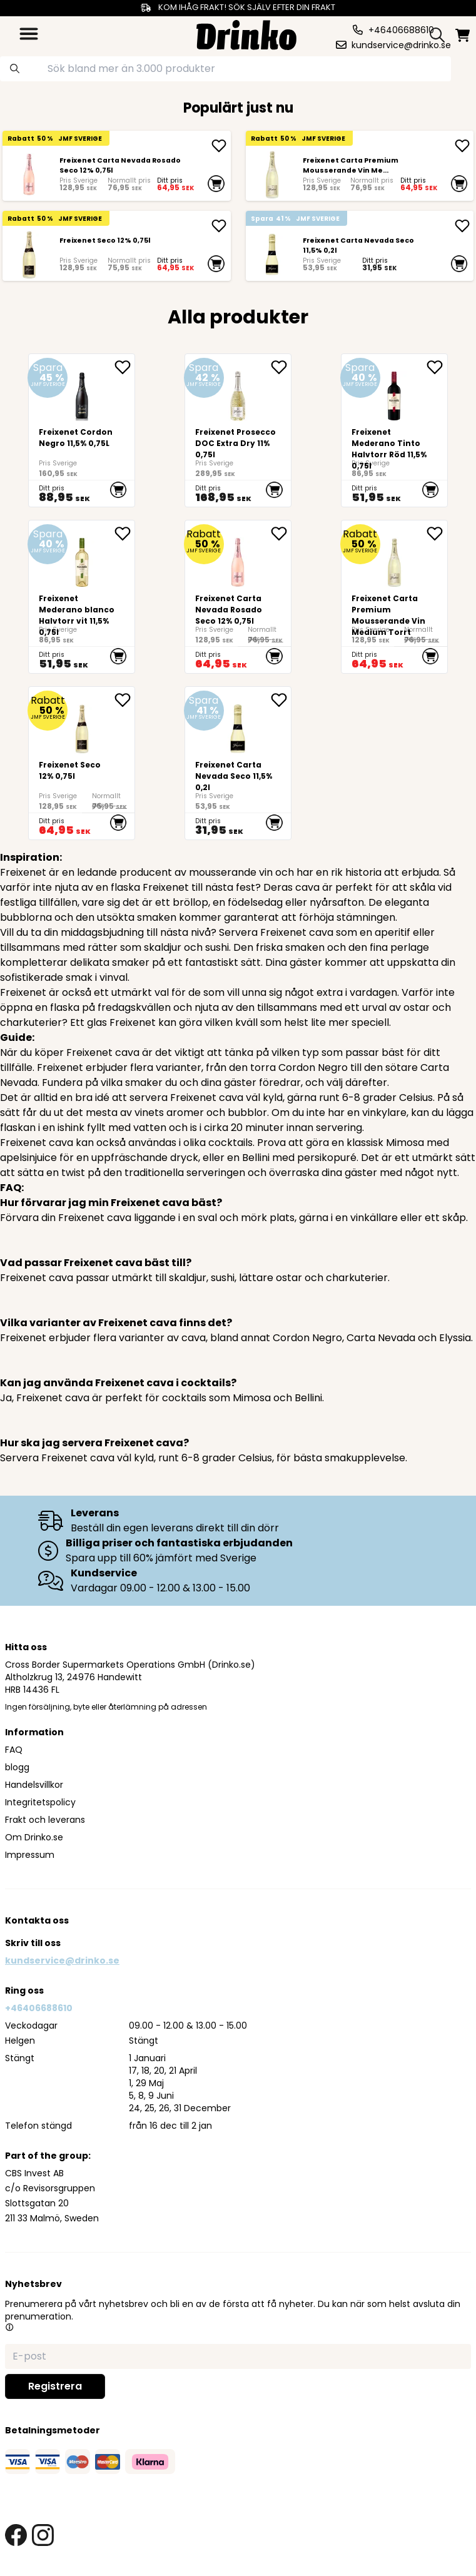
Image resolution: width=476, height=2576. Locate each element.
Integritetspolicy (40, 1802)
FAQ (14, 1749)
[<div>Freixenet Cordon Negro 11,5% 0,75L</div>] (81, 430)
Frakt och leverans (45, 1819)
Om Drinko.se (34, 1837)
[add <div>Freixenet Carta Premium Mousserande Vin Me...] (462, 145)
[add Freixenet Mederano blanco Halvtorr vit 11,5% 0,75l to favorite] (124, 533)
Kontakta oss (37, 1920)
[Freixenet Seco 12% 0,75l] (29, 254)
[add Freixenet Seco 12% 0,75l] (218, 225)
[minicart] (462, 35)
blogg (17, 1767)
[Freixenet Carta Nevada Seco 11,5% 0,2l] (272, 254)
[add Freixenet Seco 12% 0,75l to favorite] (124, 700)
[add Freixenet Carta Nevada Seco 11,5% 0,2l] (462, 225)
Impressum (29, 1854)
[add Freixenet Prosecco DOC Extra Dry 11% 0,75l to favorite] (281, 367)
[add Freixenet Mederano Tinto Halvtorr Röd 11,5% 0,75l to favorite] (437, 367)
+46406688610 (39, 2008)
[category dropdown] (28, 34)
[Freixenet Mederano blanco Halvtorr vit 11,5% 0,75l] (81, 597)
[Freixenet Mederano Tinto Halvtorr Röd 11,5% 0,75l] (394, 430)
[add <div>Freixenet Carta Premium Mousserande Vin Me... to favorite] (437, 533)
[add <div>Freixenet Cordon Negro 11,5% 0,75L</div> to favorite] (124, 367)
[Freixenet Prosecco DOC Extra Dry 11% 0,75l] (238, 430)
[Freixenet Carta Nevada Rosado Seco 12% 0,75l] (29, 174)
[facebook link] (16, 2535)
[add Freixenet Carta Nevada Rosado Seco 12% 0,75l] (218, 145)
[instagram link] (43, 2535)
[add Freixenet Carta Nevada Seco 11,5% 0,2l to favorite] (281, 700)
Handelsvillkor (34, 1784)
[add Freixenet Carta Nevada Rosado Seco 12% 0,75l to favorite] (281, 533)
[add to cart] (215, 183)
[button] (9, 2327)
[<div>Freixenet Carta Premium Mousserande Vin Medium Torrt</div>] (272, 174)
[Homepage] (246, 33)
